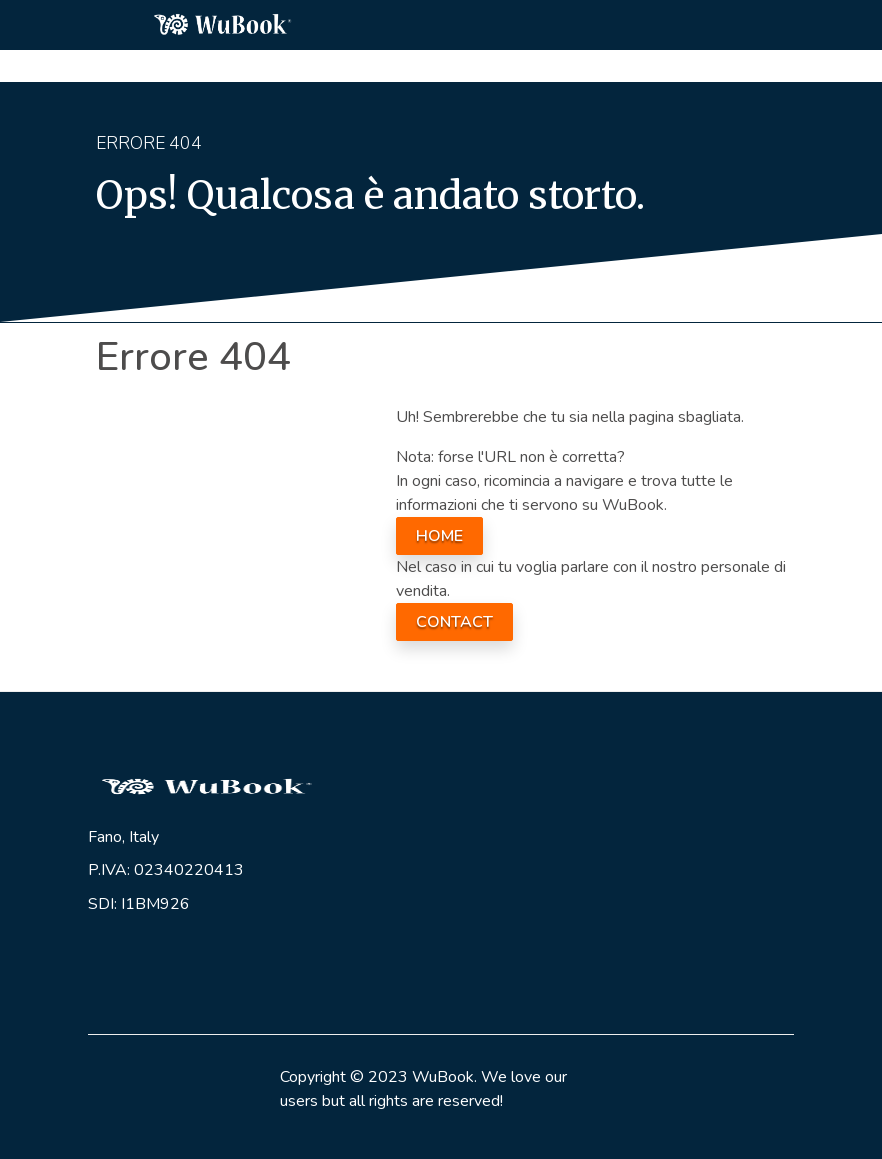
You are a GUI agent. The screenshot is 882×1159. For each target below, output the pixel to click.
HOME (439, 536)
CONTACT (454, 622)
